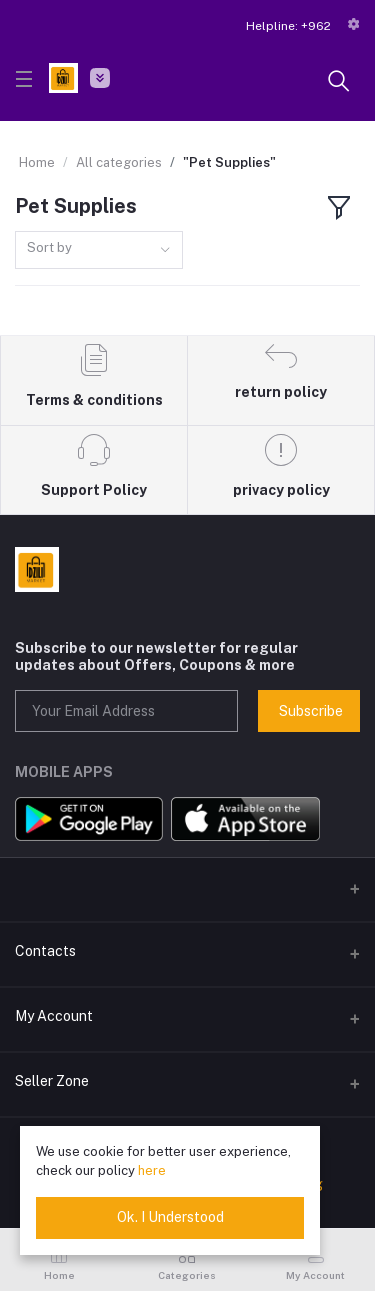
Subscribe (311, 711)
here (152, 1170)
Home (37, 162)
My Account (54, 1016)
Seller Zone (52, 1081)
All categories (119, 162)
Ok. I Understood (170, 1217)
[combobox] (99, 250)
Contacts (45, 951)
